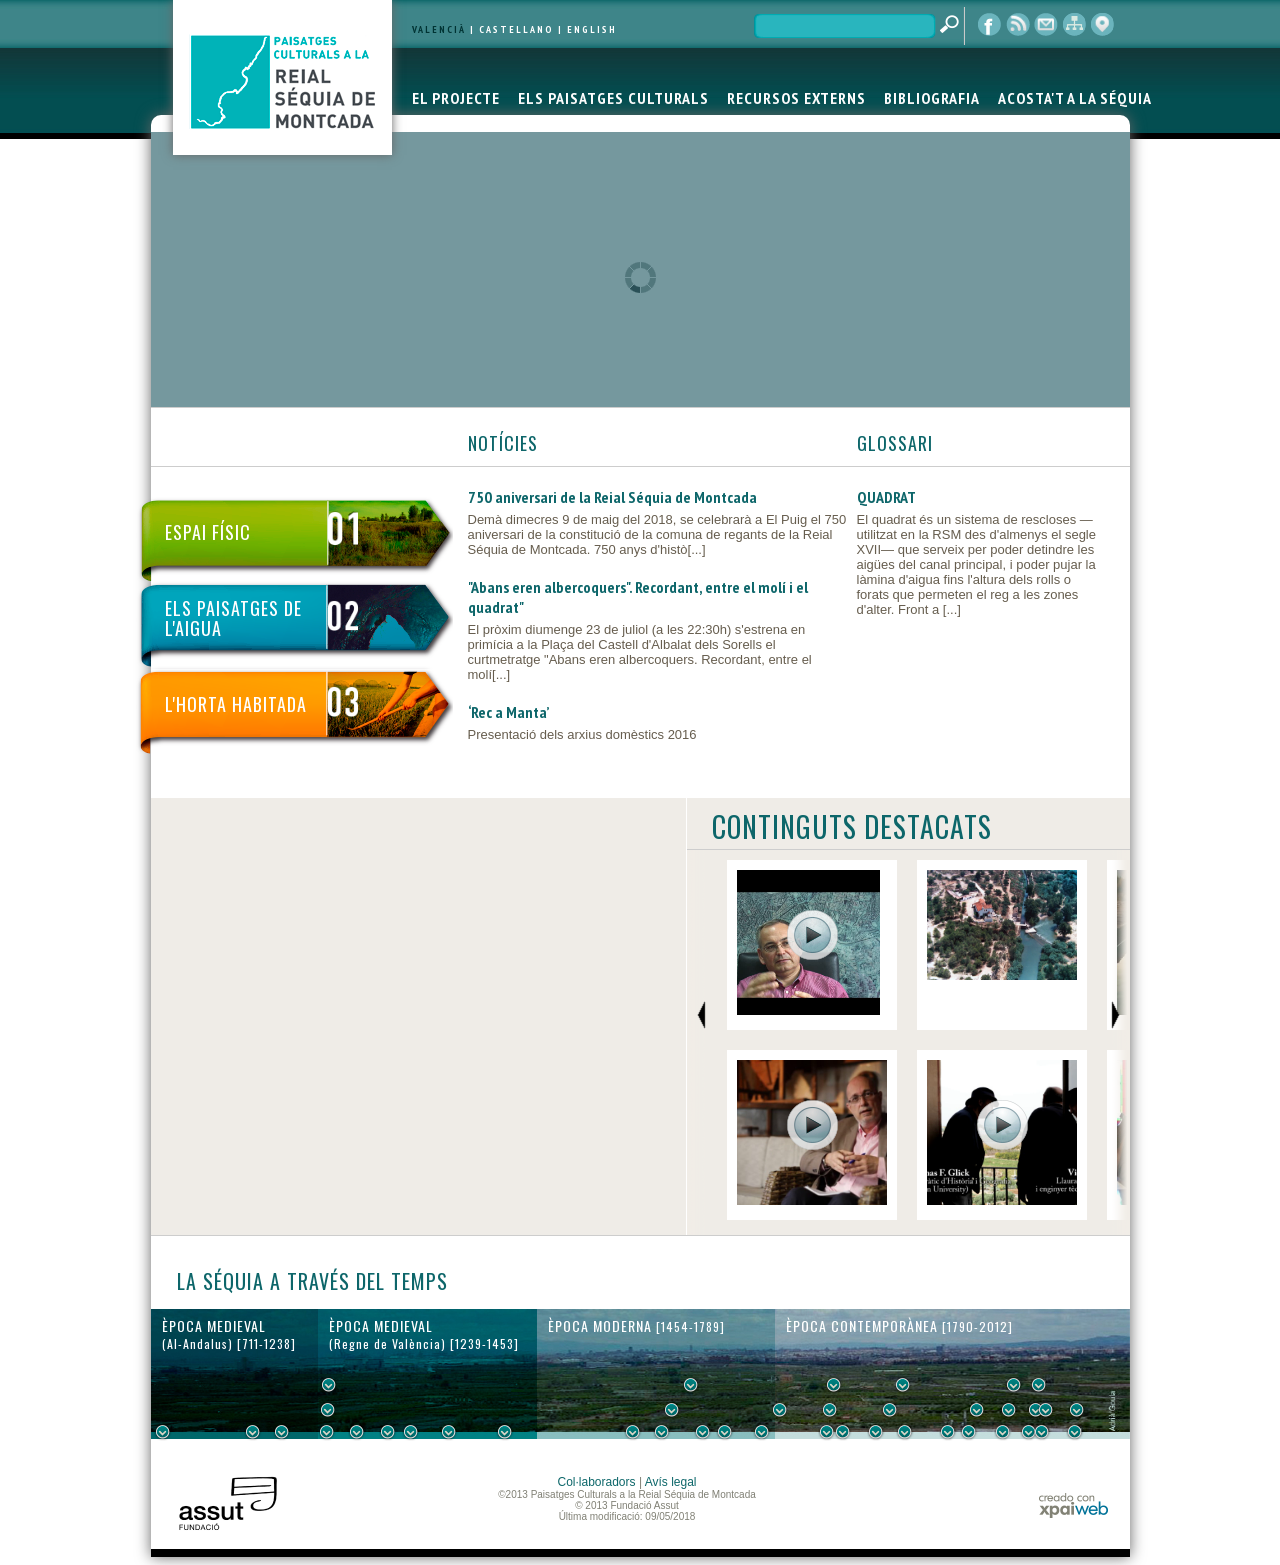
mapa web (1074, 25)
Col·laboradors (597, 1482)
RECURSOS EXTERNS (796, 98)
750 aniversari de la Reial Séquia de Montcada (612, 497)
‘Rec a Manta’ (508, 712)
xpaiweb (1073, 1505)
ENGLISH (592, 29)
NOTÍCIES (503, 443)
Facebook (990, 25)
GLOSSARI (895, 443)
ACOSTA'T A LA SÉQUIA (1075, 98)
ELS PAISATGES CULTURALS (613, 98)
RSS (1018, 25)
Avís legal (671, 1482)
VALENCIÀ (439, 29)
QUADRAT (886, 497)
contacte (1046, 25)
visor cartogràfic (1102, 25)
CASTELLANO (516, 29)
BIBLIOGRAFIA (932, 98)
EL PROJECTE (456, 98)
